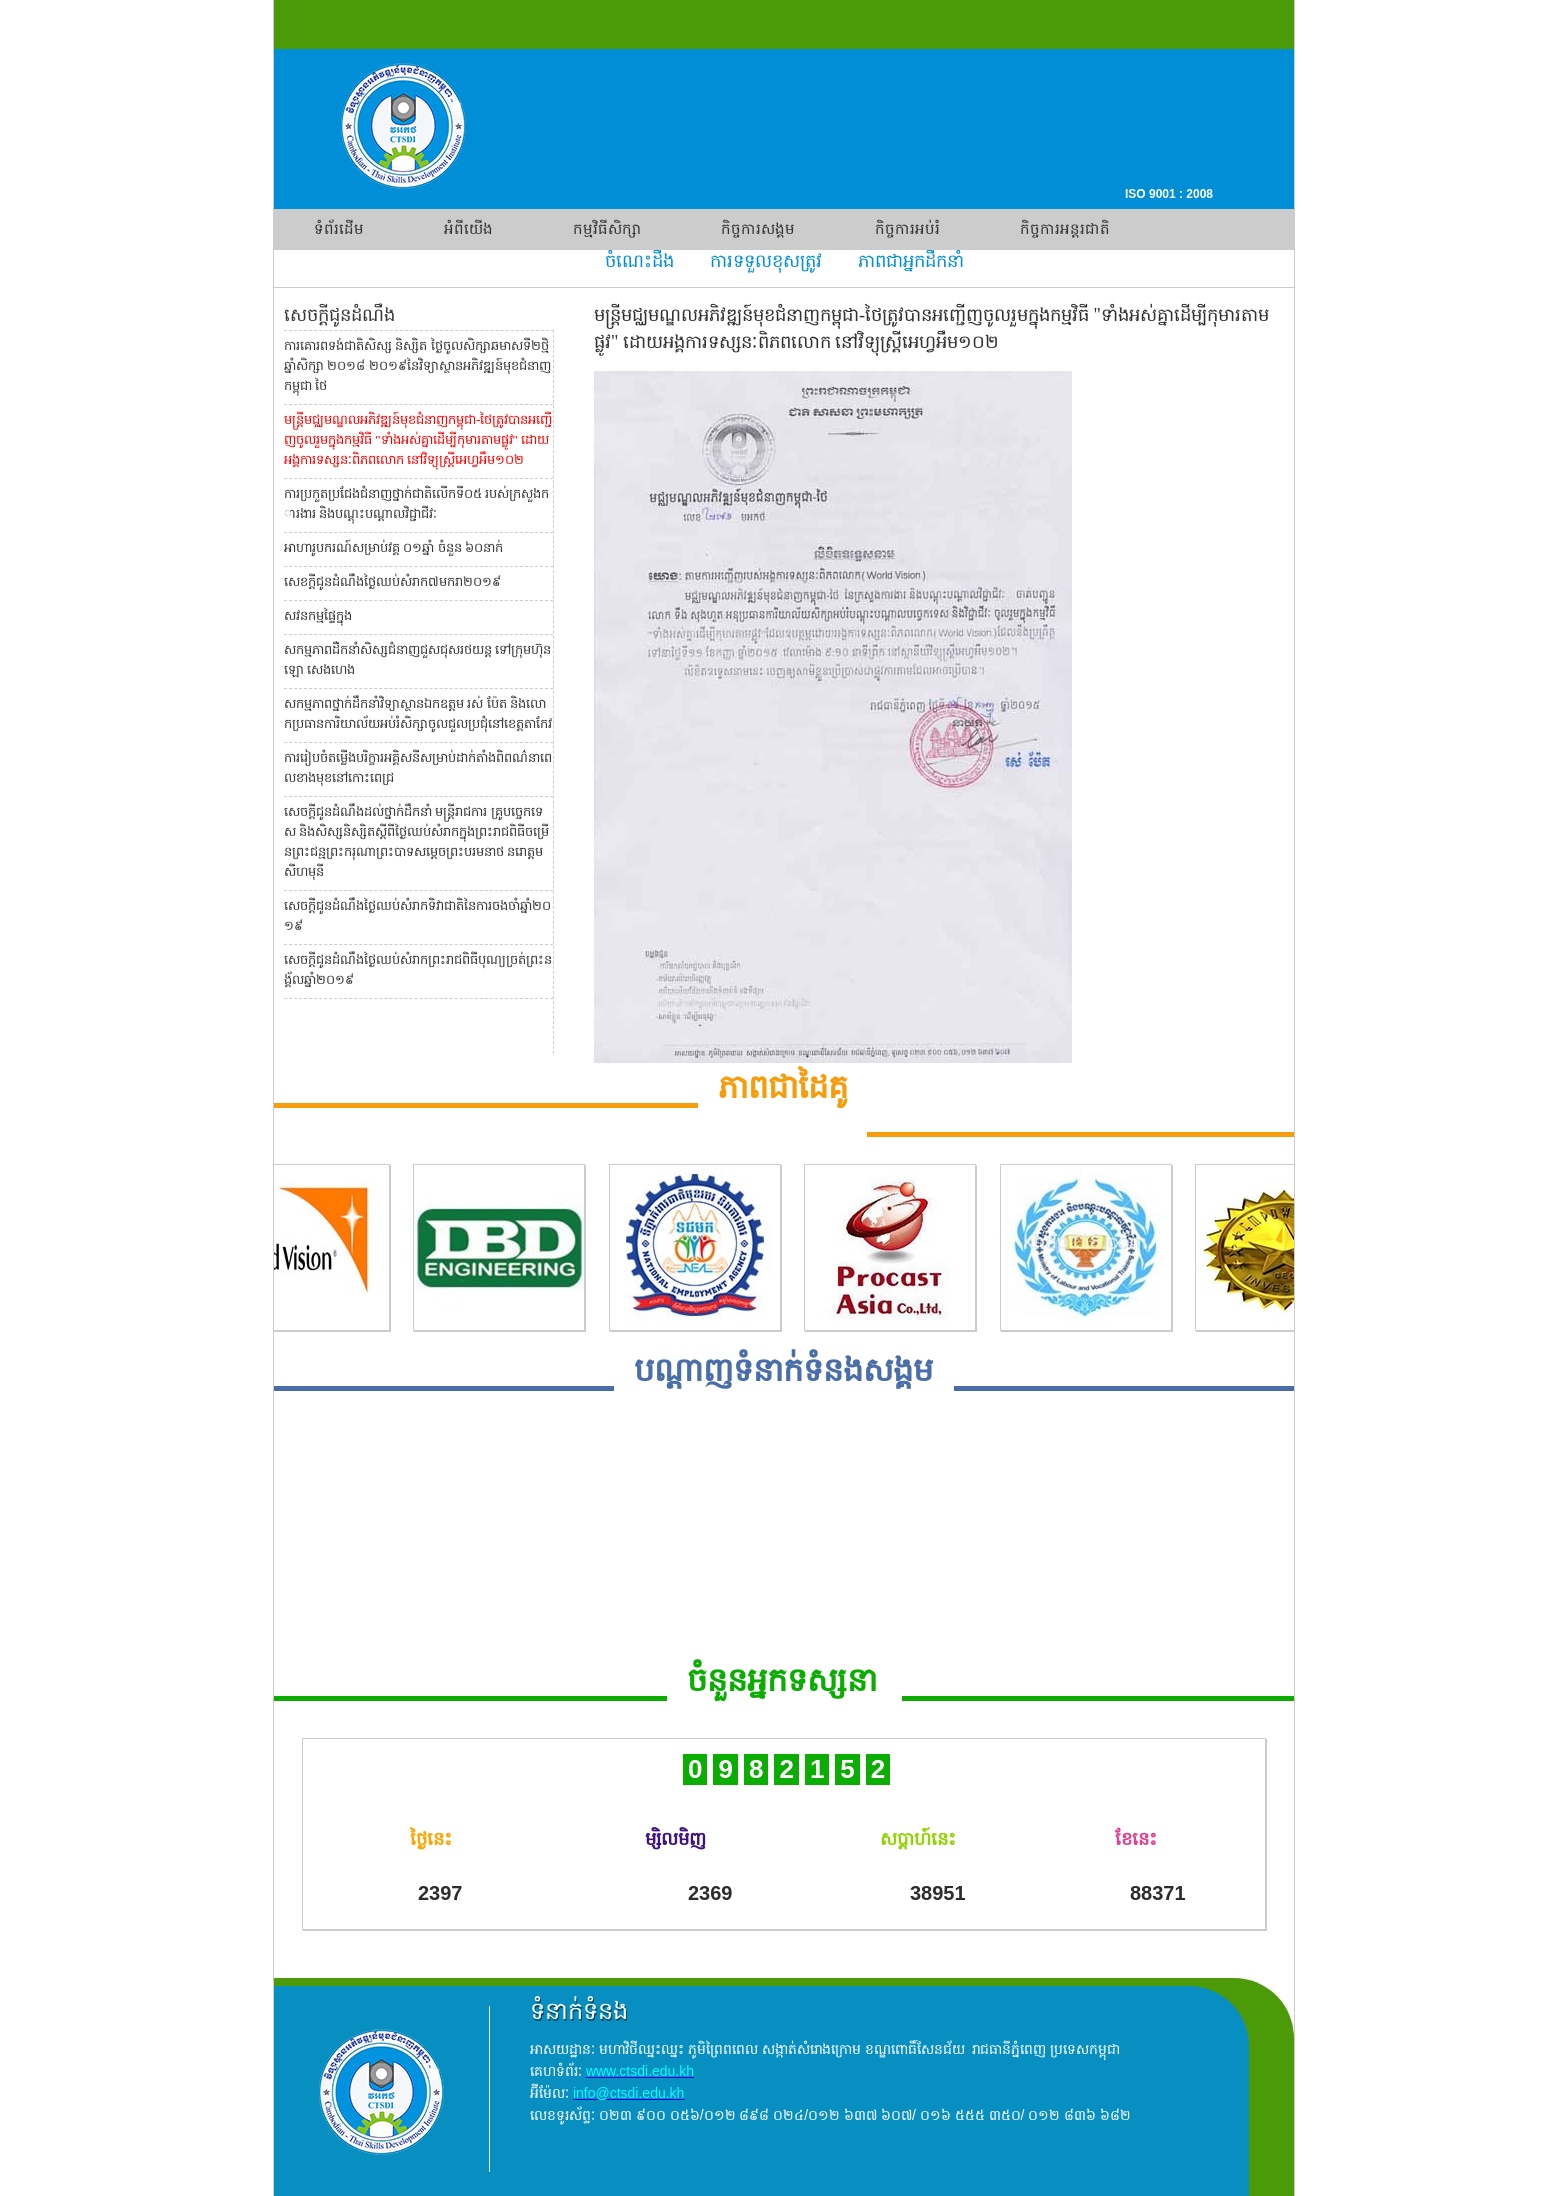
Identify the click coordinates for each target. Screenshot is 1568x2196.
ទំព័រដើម (339, 229)
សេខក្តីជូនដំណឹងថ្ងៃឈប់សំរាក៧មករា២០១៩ (392, 581)
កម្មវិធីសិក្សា (607, 229)
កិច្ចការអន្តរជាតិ (1065, 229)
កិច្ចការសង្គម (758, 229)
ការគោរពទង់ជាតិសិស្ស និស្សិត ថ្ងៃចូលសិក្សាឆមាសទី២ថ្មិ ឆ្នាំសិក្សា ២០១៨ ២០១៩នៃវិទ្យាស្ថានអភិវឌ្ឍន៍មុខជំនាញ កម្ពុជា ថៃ (417, 365)
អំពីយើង (468, 229)
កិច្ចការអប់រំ (907, 229)
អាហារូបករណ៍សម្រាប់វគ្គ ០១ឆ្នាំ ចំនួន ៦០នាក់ (393, 547)
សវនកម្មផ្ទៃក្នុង (318, 615)
